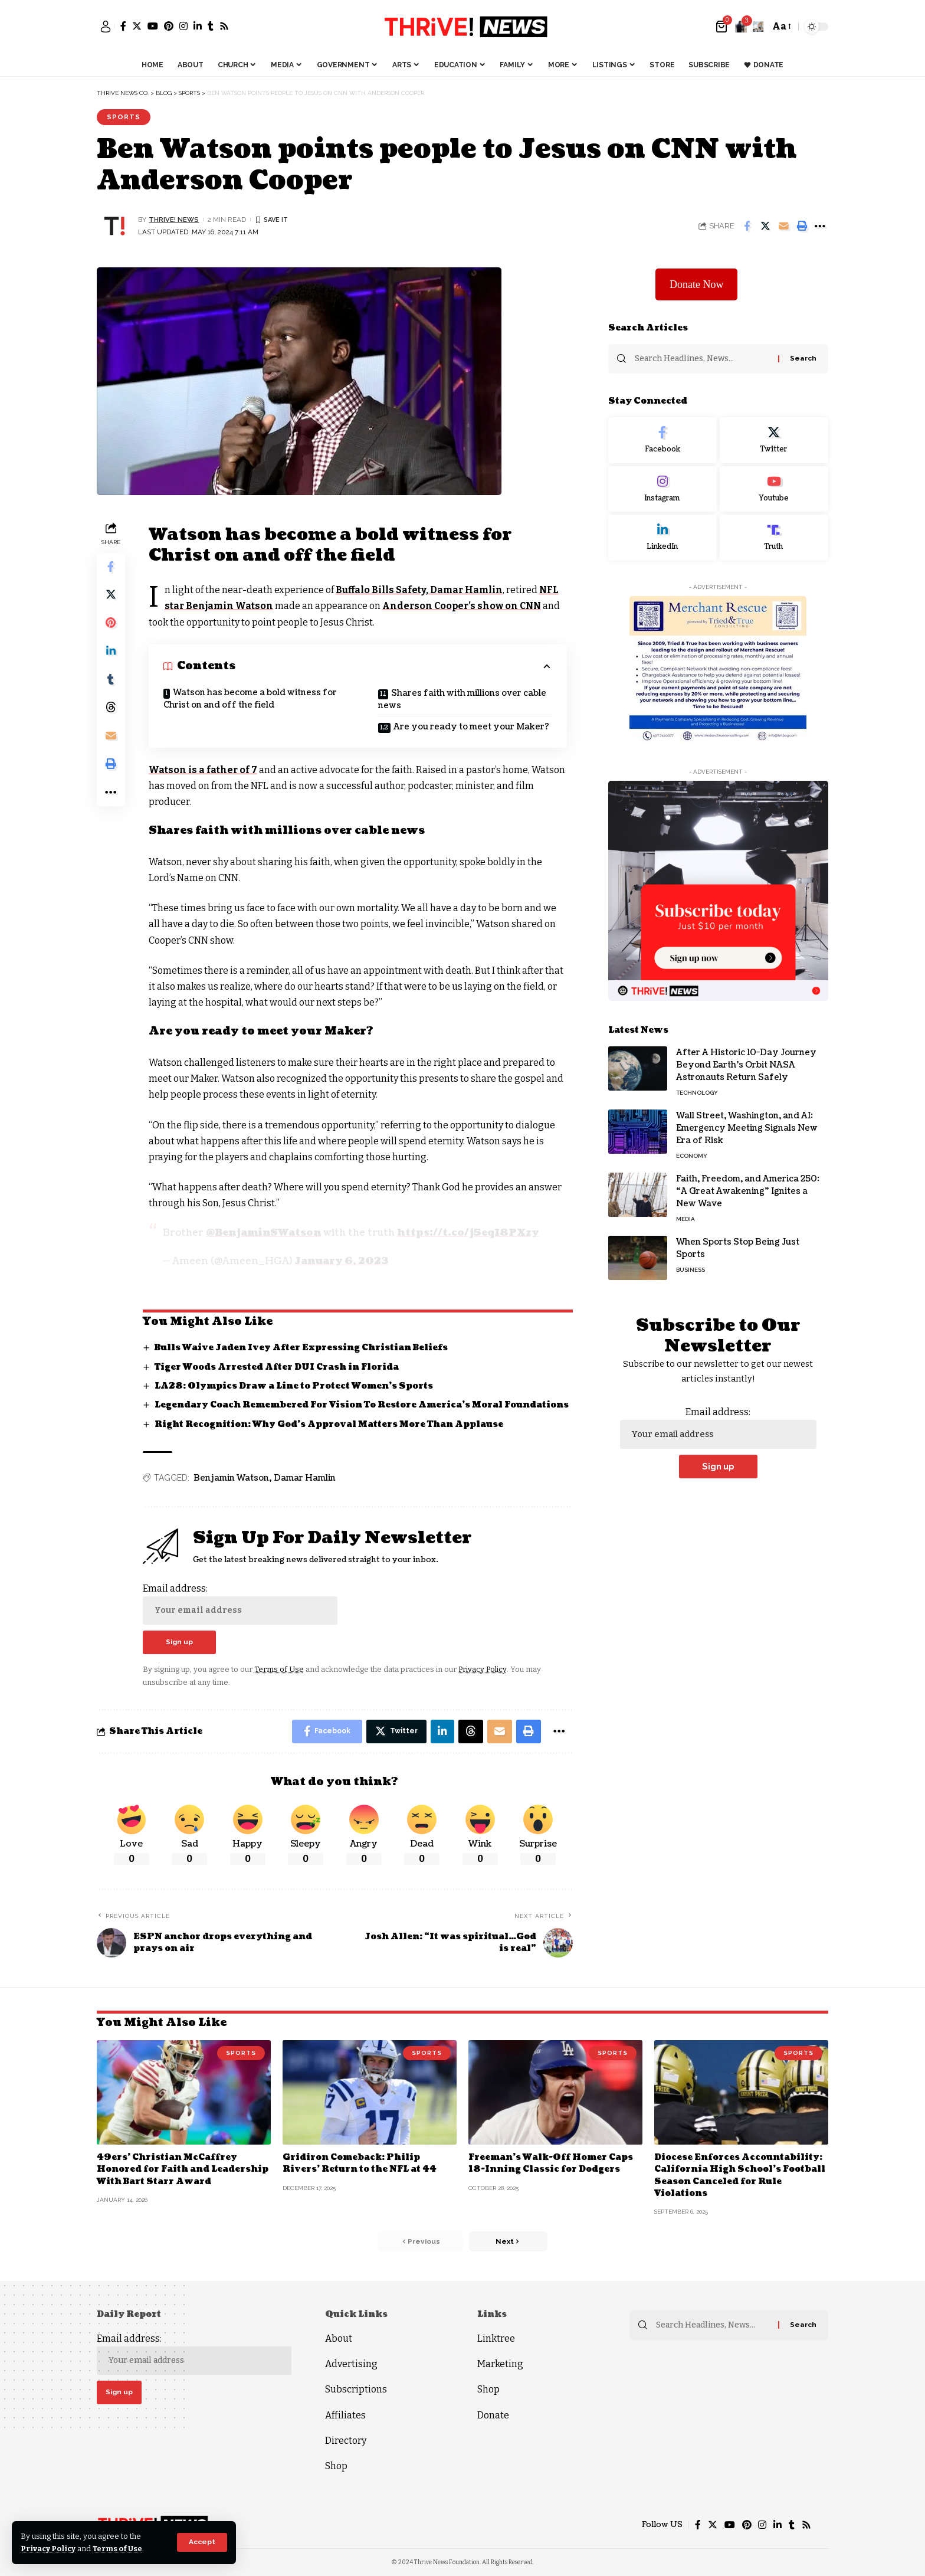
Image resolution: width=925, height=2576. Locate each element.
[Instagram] (183, 26)
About (338, 2337)
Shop (336, 2465)
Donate (493, 2414)
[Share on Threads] (111, 709)
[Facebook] (123, 26)
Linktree (496, 2337)
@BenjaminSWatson (263, 1232)
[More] (820, 226)
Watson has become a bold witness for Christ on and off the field (250, 699)
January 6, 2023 (342, 1261)
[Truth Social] (774, 537)
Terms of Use (119, 2548)
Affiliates (345, 2414)
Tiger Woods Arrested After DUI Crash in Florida (277, 1366)
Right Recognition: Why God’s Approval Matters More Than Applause (329, 1423)
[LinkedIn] (198, 26)
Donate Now (696, 283)
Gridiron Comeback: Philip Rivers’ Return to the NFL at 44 (360, 2162)
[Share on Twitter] (765, 226)
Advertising (351, 2363)
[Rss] (224, 26)
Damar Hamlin (305, 1476)
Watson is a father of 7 (203, 769)
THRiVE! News (174, 219)
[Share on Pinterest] (111, 624)
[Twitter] (137, 26)
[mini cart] (722, 27)
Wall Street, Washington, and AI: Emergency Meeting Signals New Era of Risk (747, 1127)
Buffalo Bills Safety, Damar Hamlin (420, 589)
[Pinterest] (168, 26)
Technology (697, 1092)
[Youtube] (774, 488)
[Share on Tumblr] (111, 680)
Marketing (500, 2363)
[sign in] (105, 26)
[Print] (801, 226)
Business (690, 1269)
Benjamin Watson (231, 1476)
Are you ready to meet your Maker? (471, 726)
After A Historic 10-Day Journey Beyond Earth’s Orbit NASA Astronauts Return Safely (746, 1064)
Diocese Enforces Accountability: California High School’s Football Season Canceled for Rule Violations (740, 2174)
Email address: (240, 1602)
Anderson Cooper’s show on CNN (463, 606)
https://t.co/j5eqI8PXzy (468, 1232)
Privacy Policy (49, 2548)
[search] (758, 26)
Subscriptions (356, 2388)
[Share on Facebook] (747, 226)
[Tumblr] (211, 26)
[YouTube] (153, 26)
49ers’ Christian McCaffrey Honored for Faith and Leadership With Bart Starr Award (183, 2169)
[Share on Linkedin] (111, 652)
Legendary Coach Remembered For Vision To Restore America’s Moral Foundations (362, 1404)
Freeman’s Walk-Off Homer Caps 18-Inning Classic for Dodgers (551, 2162)
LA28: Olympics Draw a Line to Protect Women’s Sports (294, 1384)
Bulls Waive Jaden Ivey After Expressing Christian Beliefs (302, 1347)
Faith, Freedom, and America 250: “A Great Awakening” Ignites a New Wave (747, 1191)
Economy (691, 1155)
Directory (345, 2440)
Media (685, 1218)
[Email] (783, 226)
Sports (123, 117)
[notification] (741, 26)
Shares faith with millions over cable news (462, 699)
